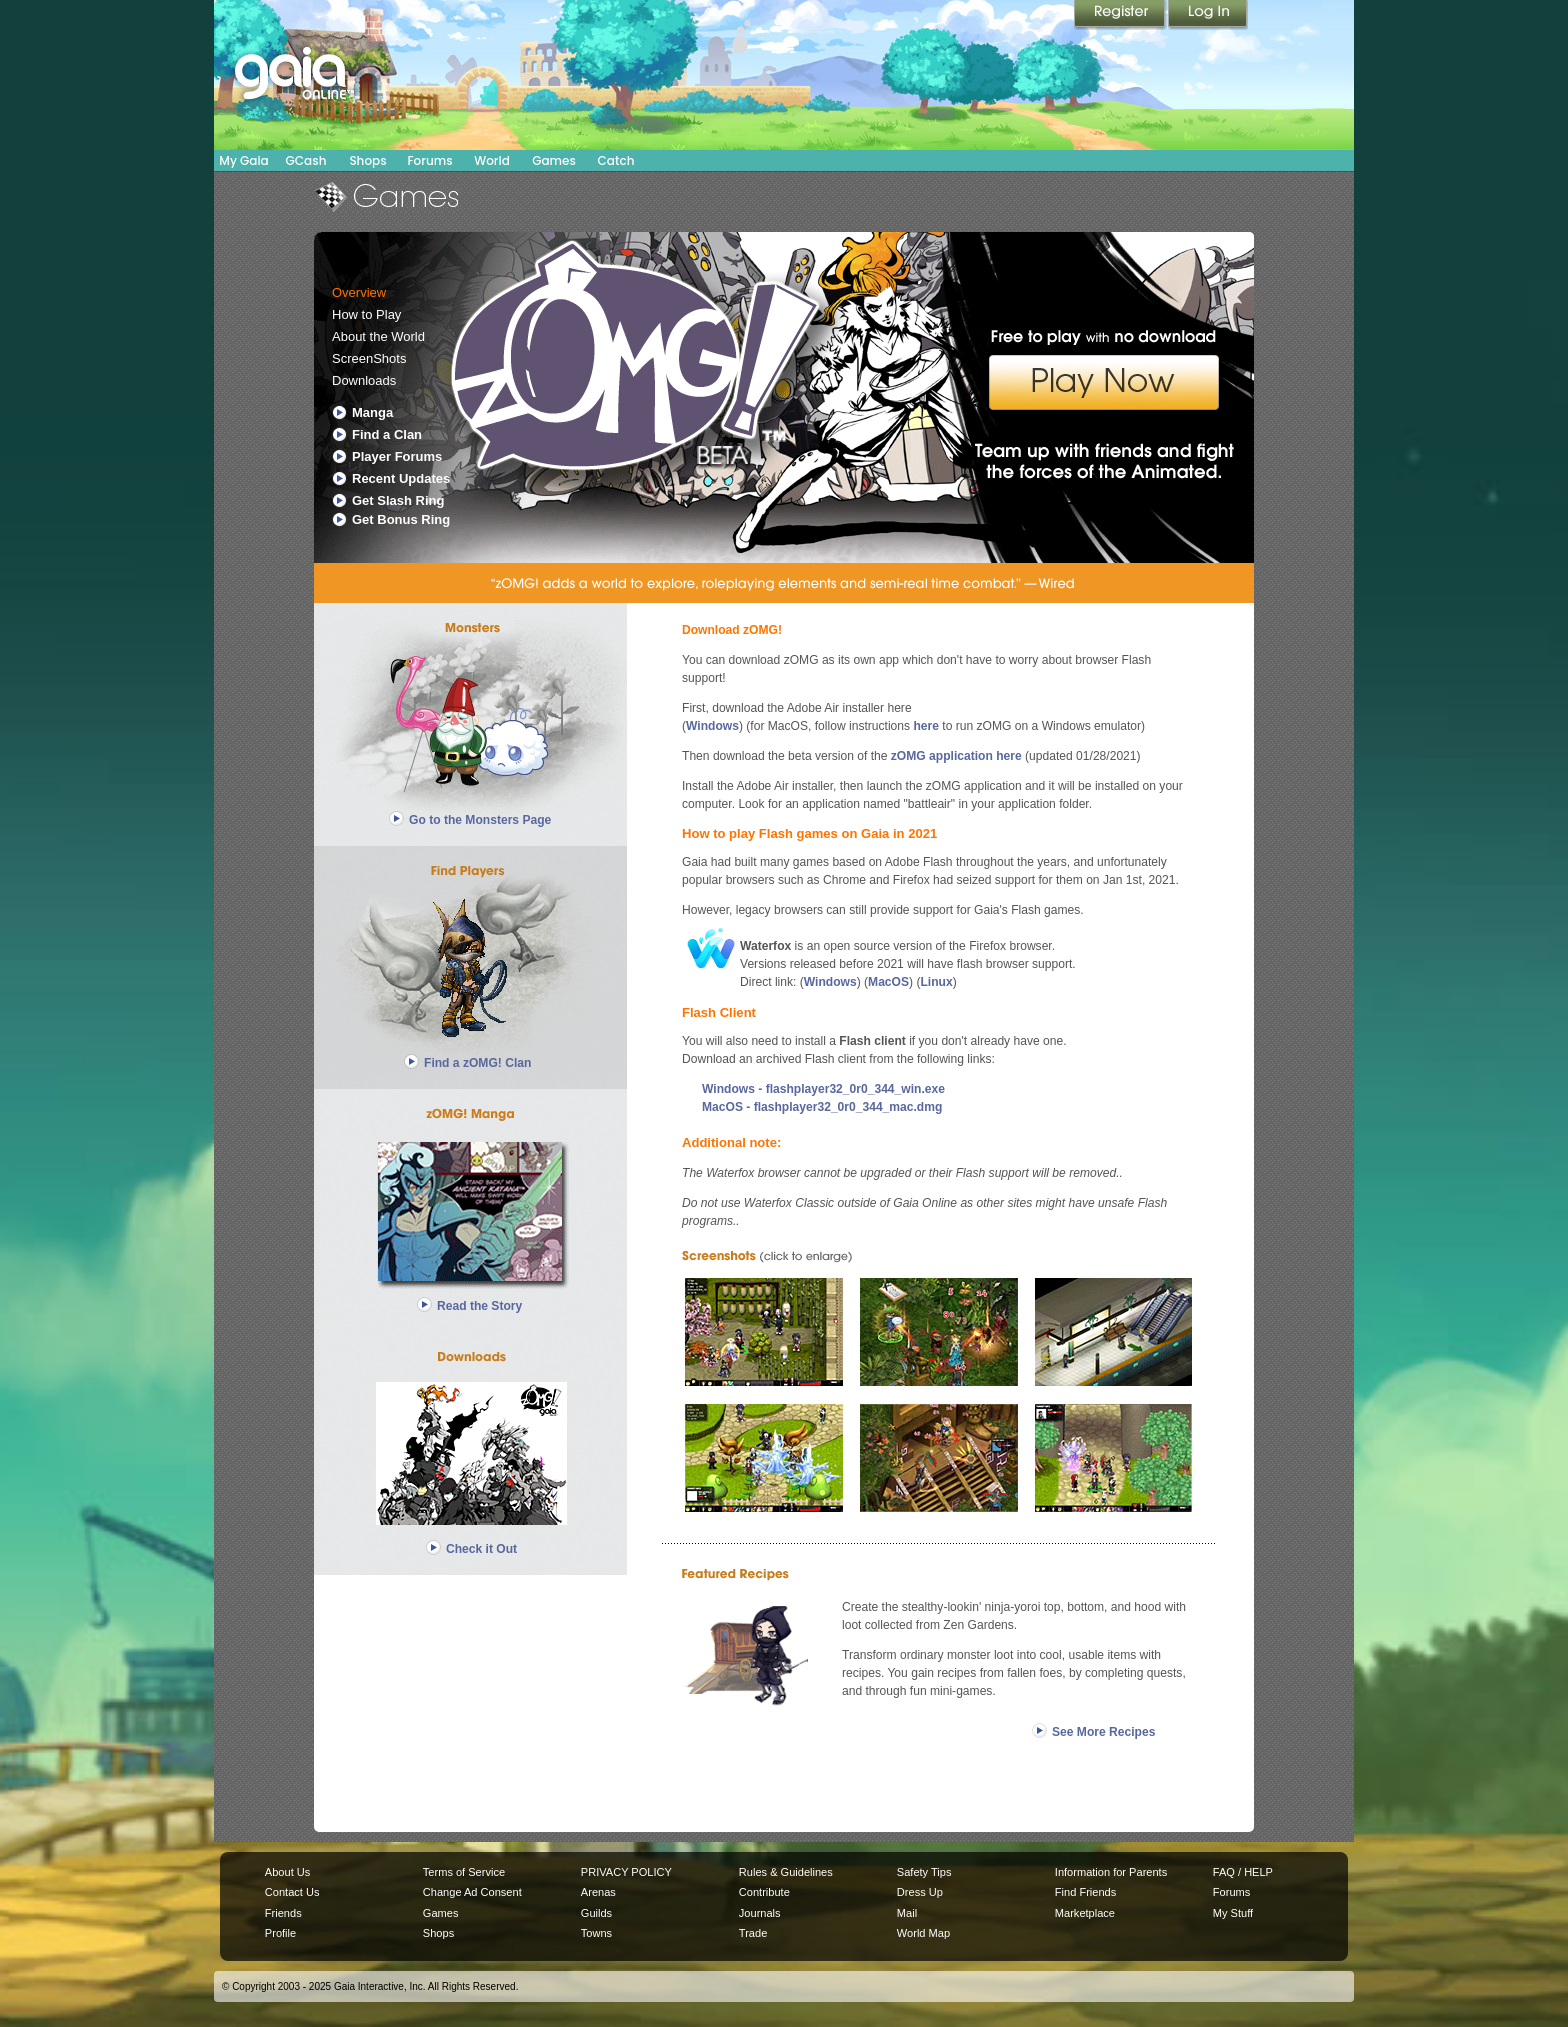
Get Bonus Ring (401, 519)
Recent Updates (401, 478)
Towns (596, 1933)
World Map (923, 1933)
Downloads (364, 380)
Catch (616, 160)
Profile (280, 1933)
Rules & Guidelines (786, 1872)
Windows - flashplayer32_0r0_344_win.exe (823, 1089)
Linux (936, 982)
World (492, 160)
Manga (372, 412)
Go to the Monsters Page (480, 820)
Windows (712, 726)
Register (1121, 15)
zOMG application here (956, 756)
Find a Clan (387, 434)
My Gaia (243, 160)
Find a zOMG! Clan (477, 1063)
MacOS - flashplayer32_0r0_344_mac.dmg (822, 1107)
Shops (367, 160)
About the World (378, 336)
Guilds (596, 1913)
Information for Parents (1111, 1872)
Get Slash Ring (398, 500)
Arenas (598, 1892)
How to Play (366, 314)
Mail (907, 1913)
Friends (283, 1913)
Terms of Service (464, 1872)
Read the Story (479, 1306)
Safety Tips (924, 1872)
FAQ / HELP (1243, 1872)
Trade (753, 1933)
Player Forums (397, 456)
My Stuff (1233, 1913)
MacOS (888, 982)
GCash (306, 160)
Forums (429, 160)
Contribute (764, 1892)
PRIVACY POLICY (626, 1872)
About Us (287, 1872)
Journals (760, 1913)
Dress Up (920, 1892)
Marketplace (1085, 1913)
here (926, 726)
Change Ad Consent (472, 1892)
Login (1208, 15)
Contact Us (292, 1892)
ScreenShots (369, 358)
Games (554, 160)
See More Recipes (1103, 1732)
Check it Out (481, 1549)
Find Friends (1085, 1892)
